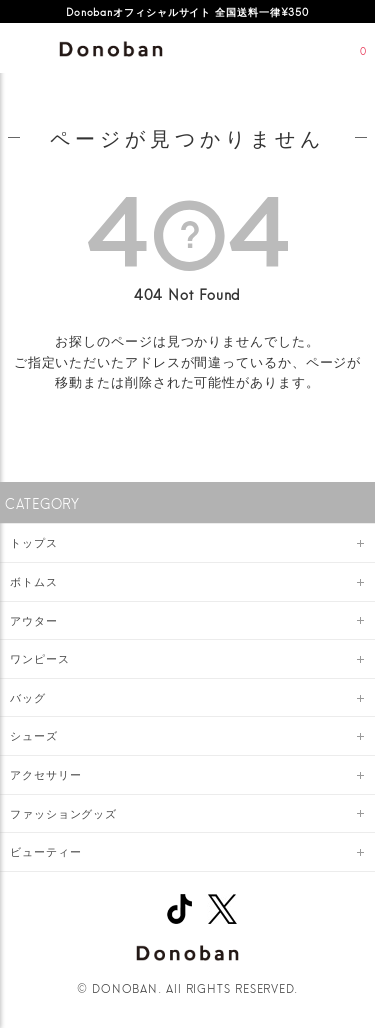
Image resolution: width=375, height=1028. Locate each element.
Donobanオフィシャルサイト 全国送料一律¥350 (187, 11)
